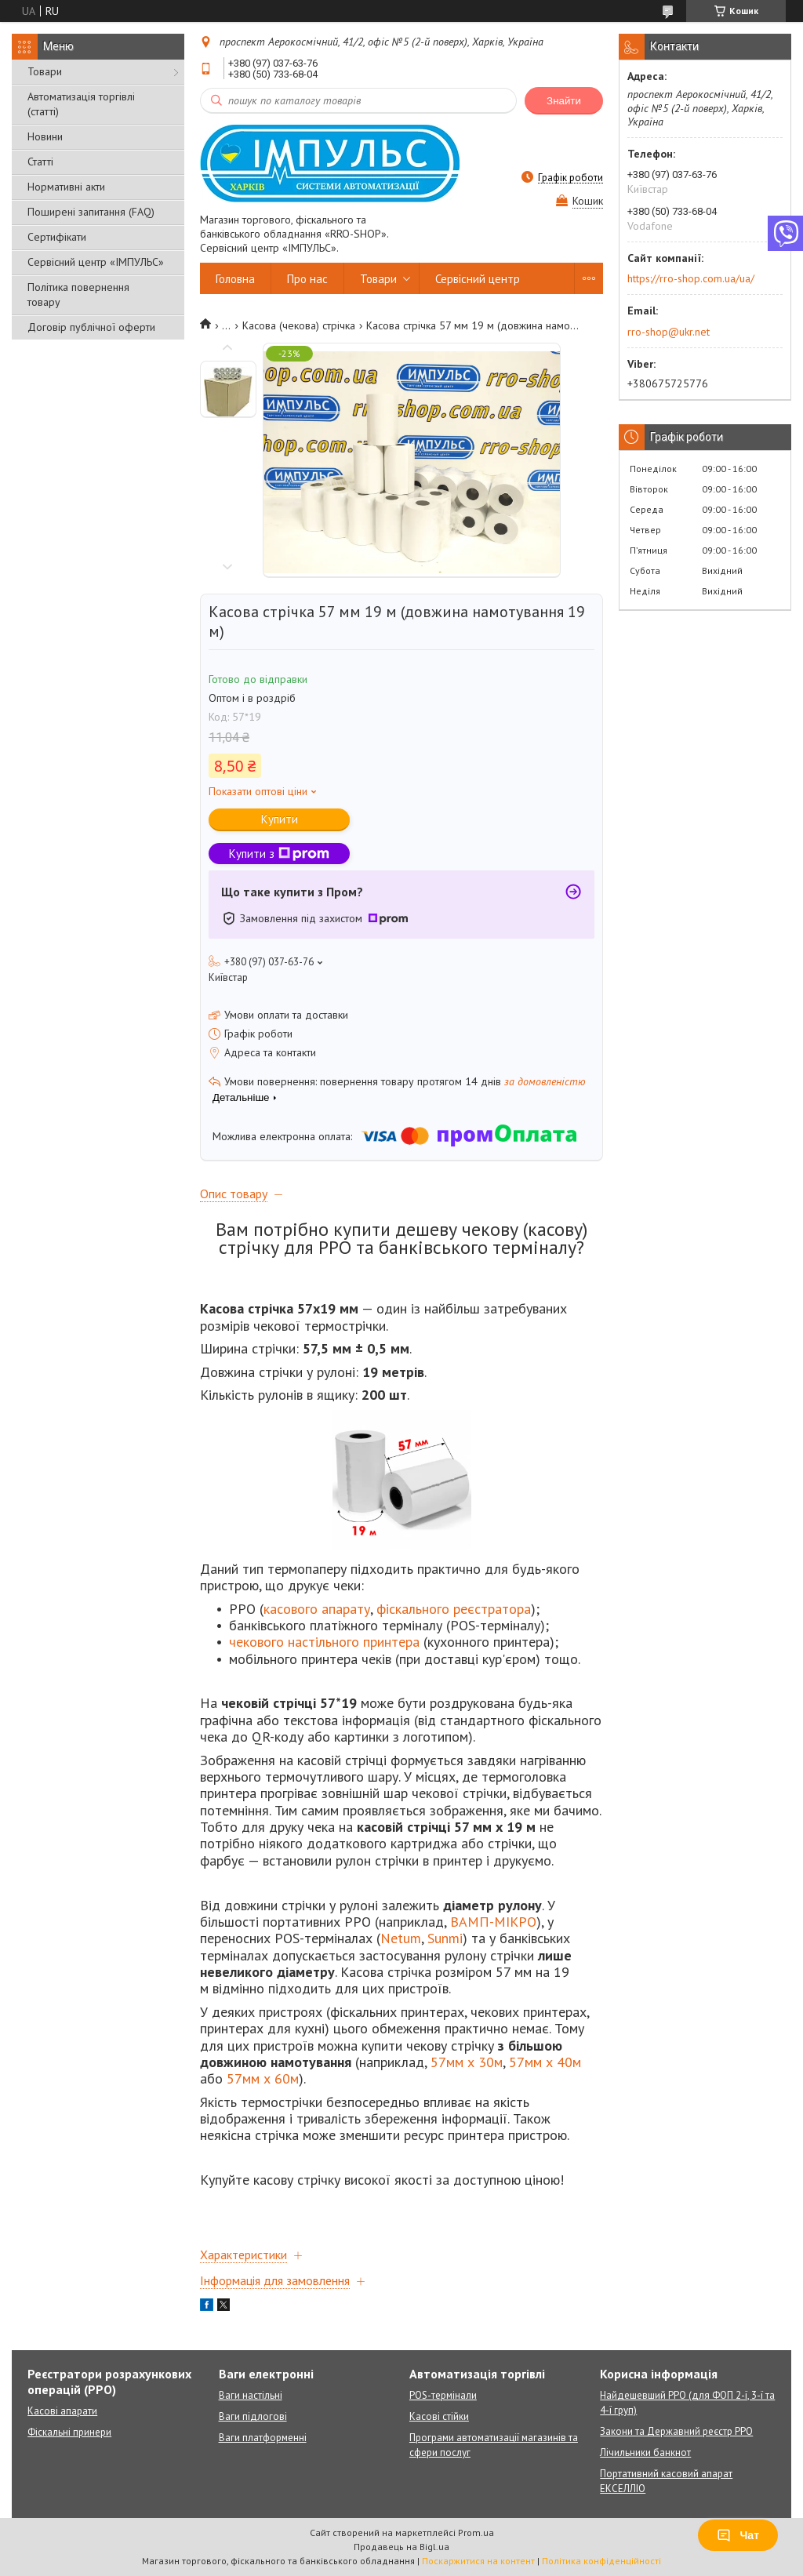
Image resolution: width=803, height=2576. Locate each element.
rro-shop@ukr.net (668, 332)
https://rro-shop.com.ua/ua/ (690, 278)
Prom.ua (476, 2532)
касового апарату (316, 1609)
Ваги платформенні (263, 2437)
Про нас (307, 279)
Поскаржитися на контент (478, 2561)
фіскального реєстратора (453, 1609)
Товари (44, 71)
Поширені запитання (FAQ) (90, 212)
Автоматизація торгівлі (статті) (81, 103)
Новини (45, 136)
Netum (400, 1938)
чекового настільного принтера (324, 1642)
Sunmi (445, 1938)
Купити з (279, 853)
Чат (738, 2535)
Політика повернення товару (78, 294)
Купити (279, 819)
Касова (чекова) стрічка (298, 325)
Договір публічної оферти (91, 327)
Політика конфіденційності (601, 2561)
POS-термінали (443, 2395)
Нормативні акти (66, 187)
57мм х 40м (545, 2062)
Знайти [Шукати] (564, 101)
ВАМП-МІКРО (493, 1922)
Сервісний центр (477, 279)
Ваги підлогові (253, 2416)
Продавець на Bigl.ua (401, 2546)
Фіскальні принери (69, 2432)
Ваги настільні (250, 2395)
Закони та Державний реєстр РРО (676, 2431)
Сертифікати (56, 237)
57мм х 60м (263, 2078)
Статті (40, 161)
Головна (235, 279)
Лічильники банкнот (645, 2452)
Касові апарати (62, 2411)
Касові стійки (439, 2416)
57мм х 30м (467, 2062)
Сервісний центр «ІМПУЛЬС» (95, 262)
